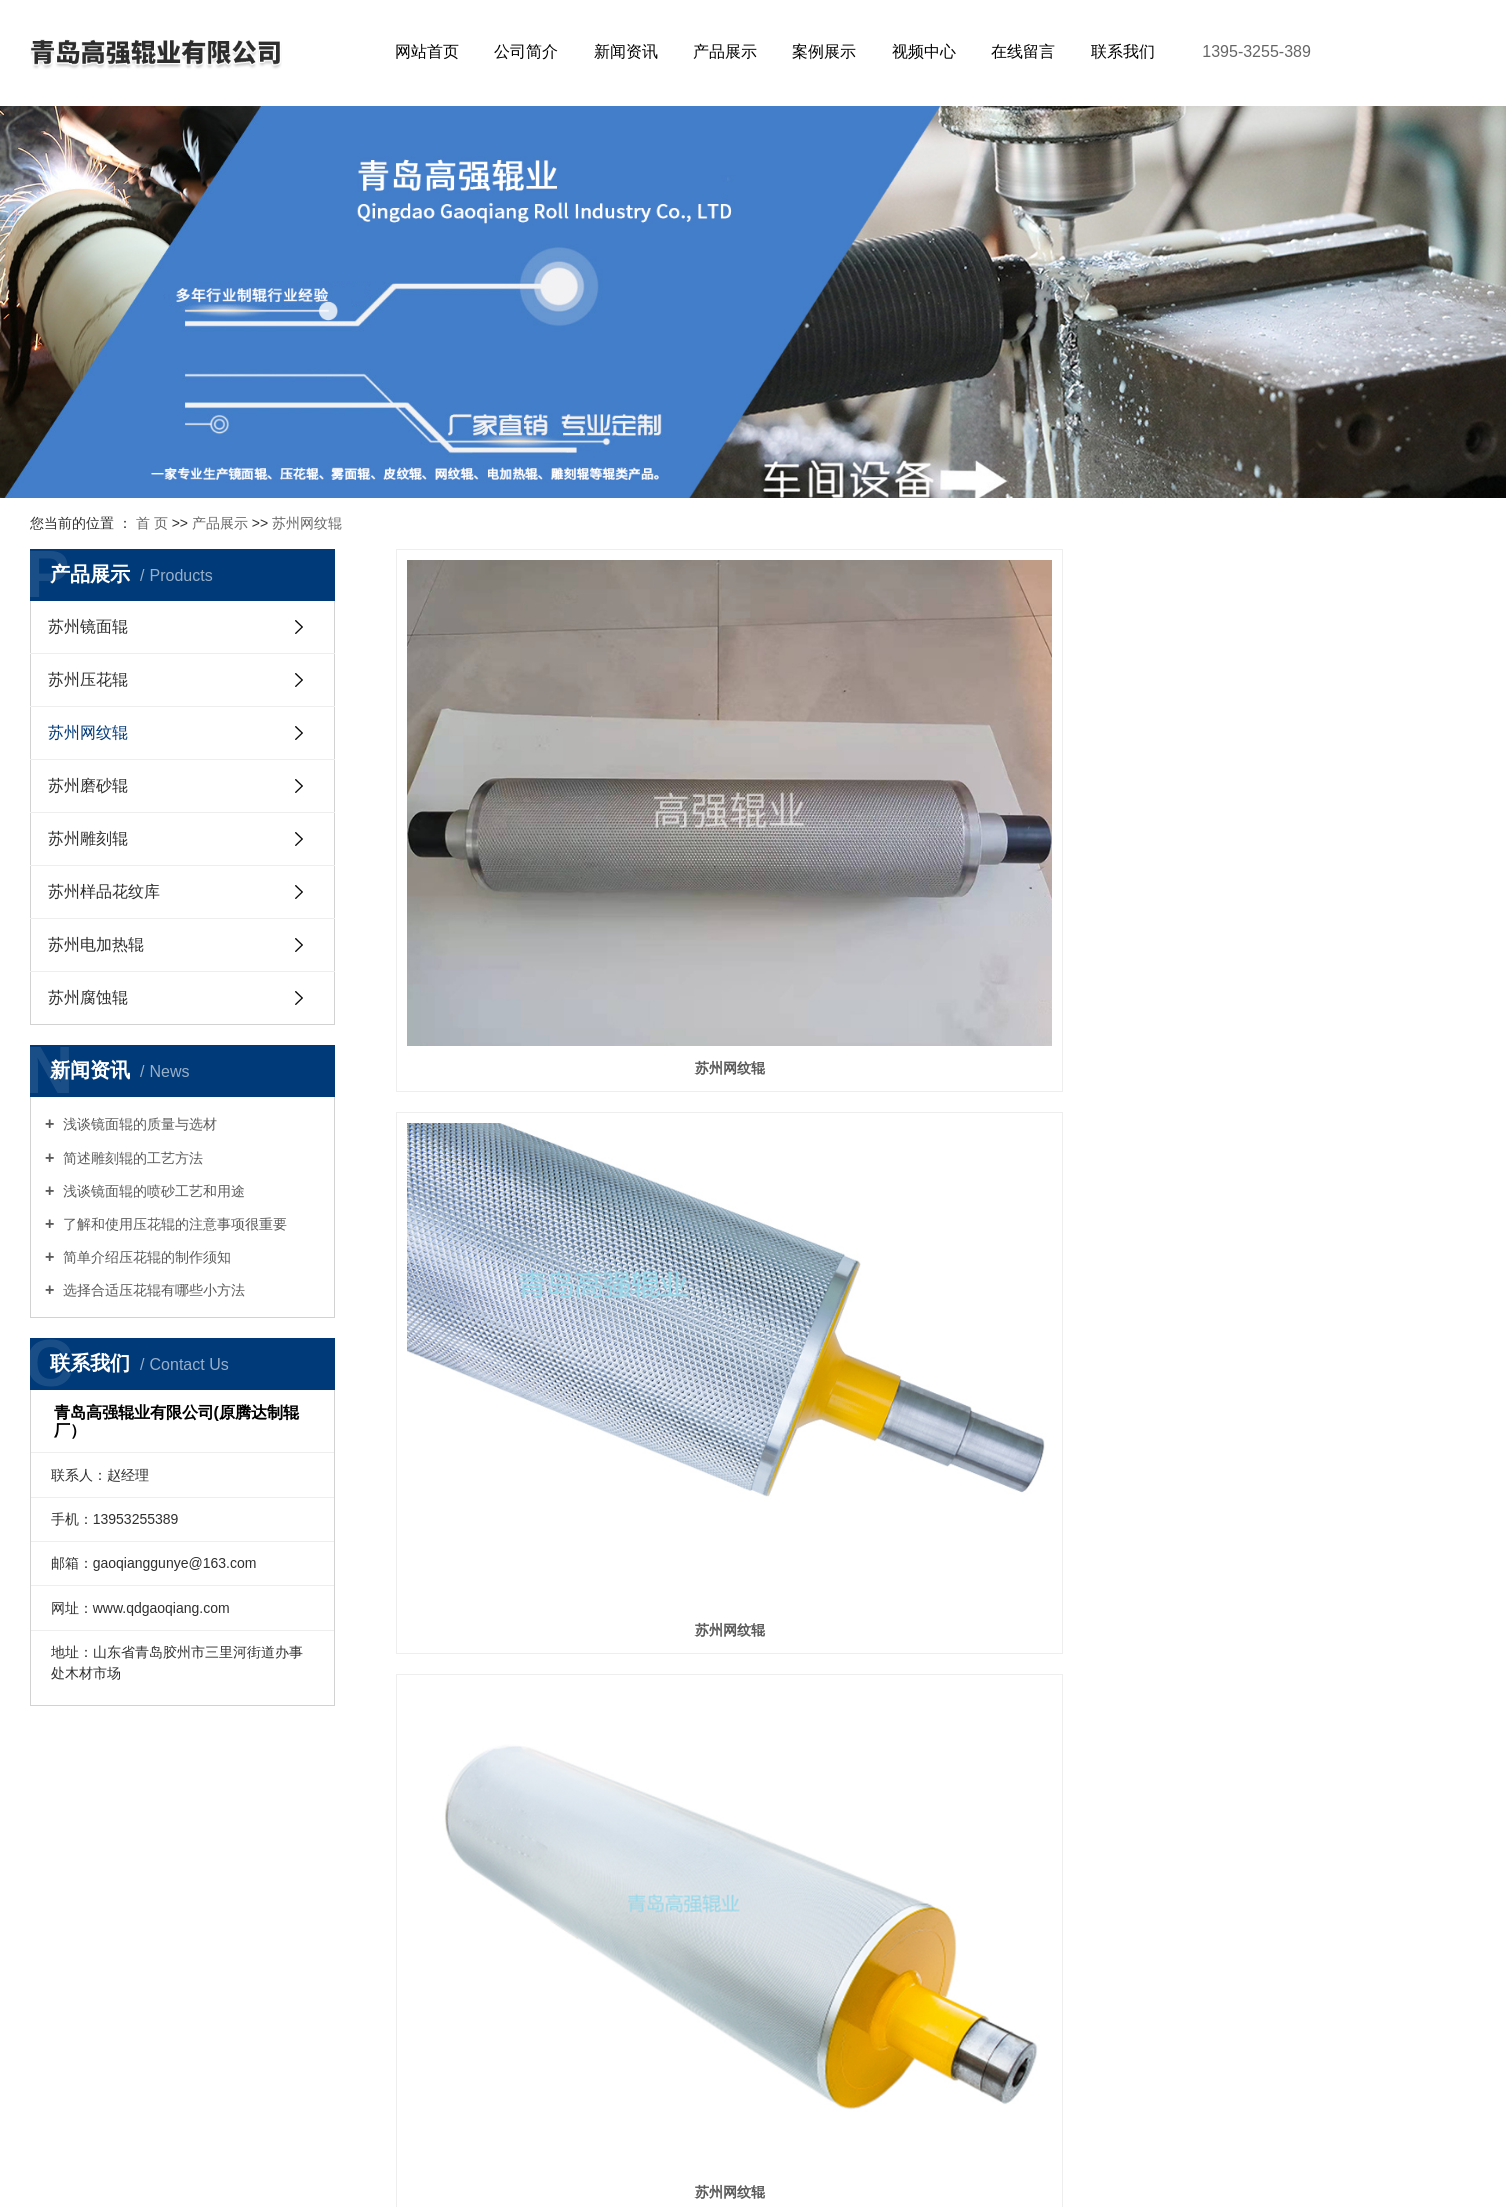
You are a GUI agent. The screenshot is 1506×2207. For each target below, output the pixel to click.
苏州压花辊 (88, 679)
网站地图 (712, 2178)
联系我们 (1123, 51)
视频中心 (924, 51)
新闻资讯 (626, 51)
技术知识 (307, 1925)
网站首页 (427, 51)
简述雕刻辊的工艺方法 (131, 1158)
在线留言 (1023, 51)
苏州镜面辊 (88, 626)
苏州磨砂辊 (88, 785)
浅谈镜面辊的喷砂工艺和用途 (152, 1191)
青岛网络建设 (1183, 2151)
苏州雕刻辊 (88, 838)
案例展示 (824, 51)
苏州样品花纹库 (104, 891)
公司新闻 (307, 1865)
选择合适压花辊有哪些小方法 (152, 1290)
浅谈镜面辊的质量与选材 (138, 1124)
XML (800, 2178)
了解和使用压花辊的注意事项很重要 (173, 1224)
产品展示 (725, 51)
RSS (762, 2178)
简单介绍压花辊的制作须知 (145, 1257)
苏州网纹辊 (307, 523)
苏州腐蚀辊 (88, 997)
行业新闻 (307, 1895)
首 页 (152, 523)
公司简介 (526, 51)
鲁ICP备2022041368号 (832, 2151)
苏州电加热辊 (96, 944)
